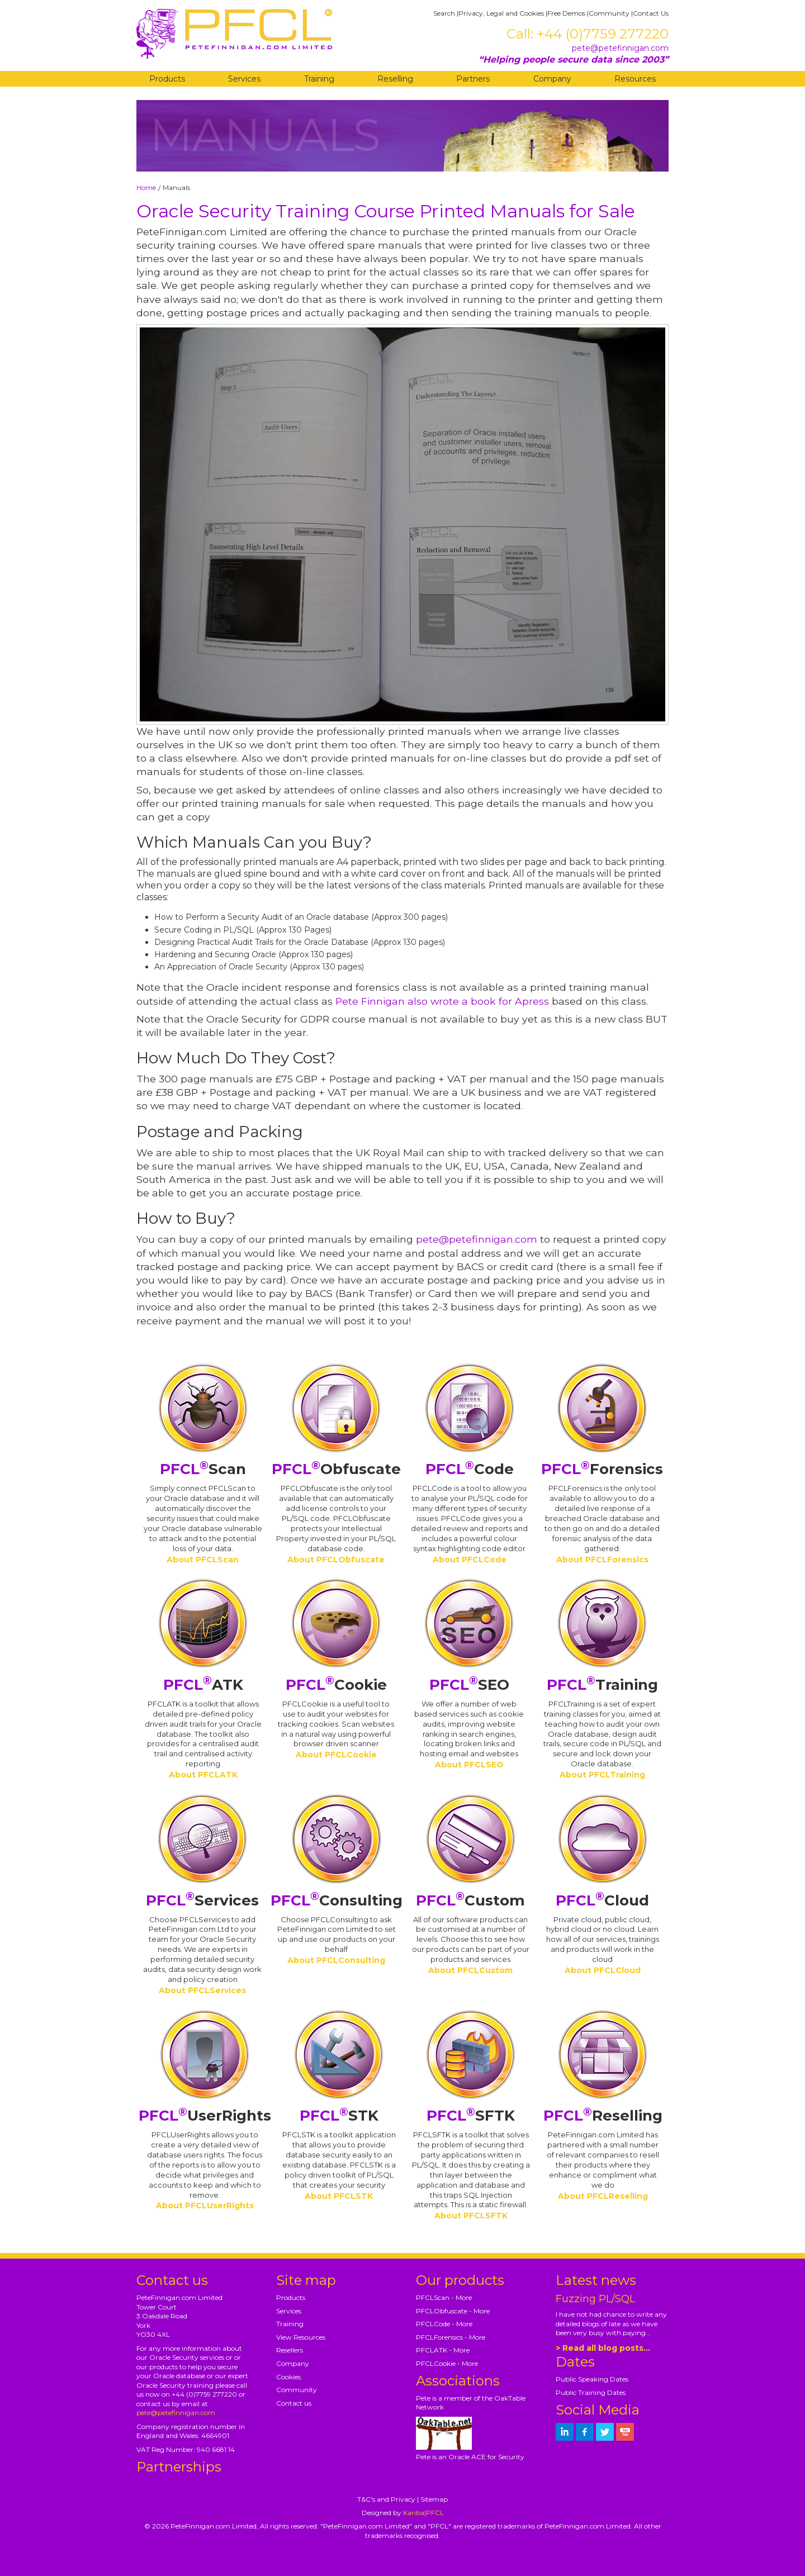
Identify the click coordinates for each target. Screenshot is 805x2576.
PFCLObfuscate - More (453, 2311)
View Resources (300, 2337)
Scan (203, 1469)
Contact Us (651, 13)
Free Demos (566, 13)
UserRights (205, 2116)
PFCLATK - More (443, 2350)
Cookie (336, 1685)
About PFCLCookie (336, 1755)
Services (244, 79)
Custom (470, 1900)
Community (609, 13)
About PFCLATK (203, 1775)
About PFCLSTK (339, 2196)
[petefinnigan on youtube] (625, 2432)
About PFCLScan (203, 1560)
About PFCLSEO (469, 1765)
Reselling (395, 79)
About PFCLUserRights (205, 2205)
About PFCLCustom (470, 1970)
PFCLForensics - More (450, 2337)
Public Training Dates (591, 2392)
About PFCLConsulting (336, 1960)
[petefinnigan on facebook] (585, 2432)
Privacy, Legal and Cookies (501, 13)
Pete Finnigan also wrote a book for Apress (442, 1001)
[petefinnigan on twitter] (605, 2432)
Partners (473, 79)
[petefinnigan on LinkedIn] (565, 2432)
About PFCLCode (469, 1560)
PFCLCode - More (444, 2324)
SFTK (471, 2116)
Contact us (293, 2403)
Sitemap (434, 2499)
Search (444, 13)
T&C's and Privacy (386, 2499)
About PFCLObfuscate (336, 1560)
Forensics (602, 1469)
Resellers (289, 2350)
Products (167, 79)
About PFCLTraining (602, 1775)
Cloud (602, 1900)
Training (319, 79)
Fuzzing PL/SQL (595, 2299)
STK (339, 2116)
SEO (469, 1685)
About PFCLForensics (602, 1560)
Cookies (288, 2377)
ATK (203, 1685)
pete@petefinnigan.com (620, 48)
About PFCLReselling (603, 2196)
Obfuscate (336, 1469)
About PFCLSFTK (471, 2216)
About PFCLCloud (603, 1970)
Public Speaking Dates (592, 2379)
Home (146, 187)
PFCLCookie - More (447, 2363)
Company (552, 79)
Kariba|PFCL (423, 2512)
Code (469, 1469)
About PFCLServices (202, 1990)
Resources (635, 79)
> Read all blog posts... (603, 2348)
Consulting (336, 1900)
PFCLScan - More (444, 2297)
